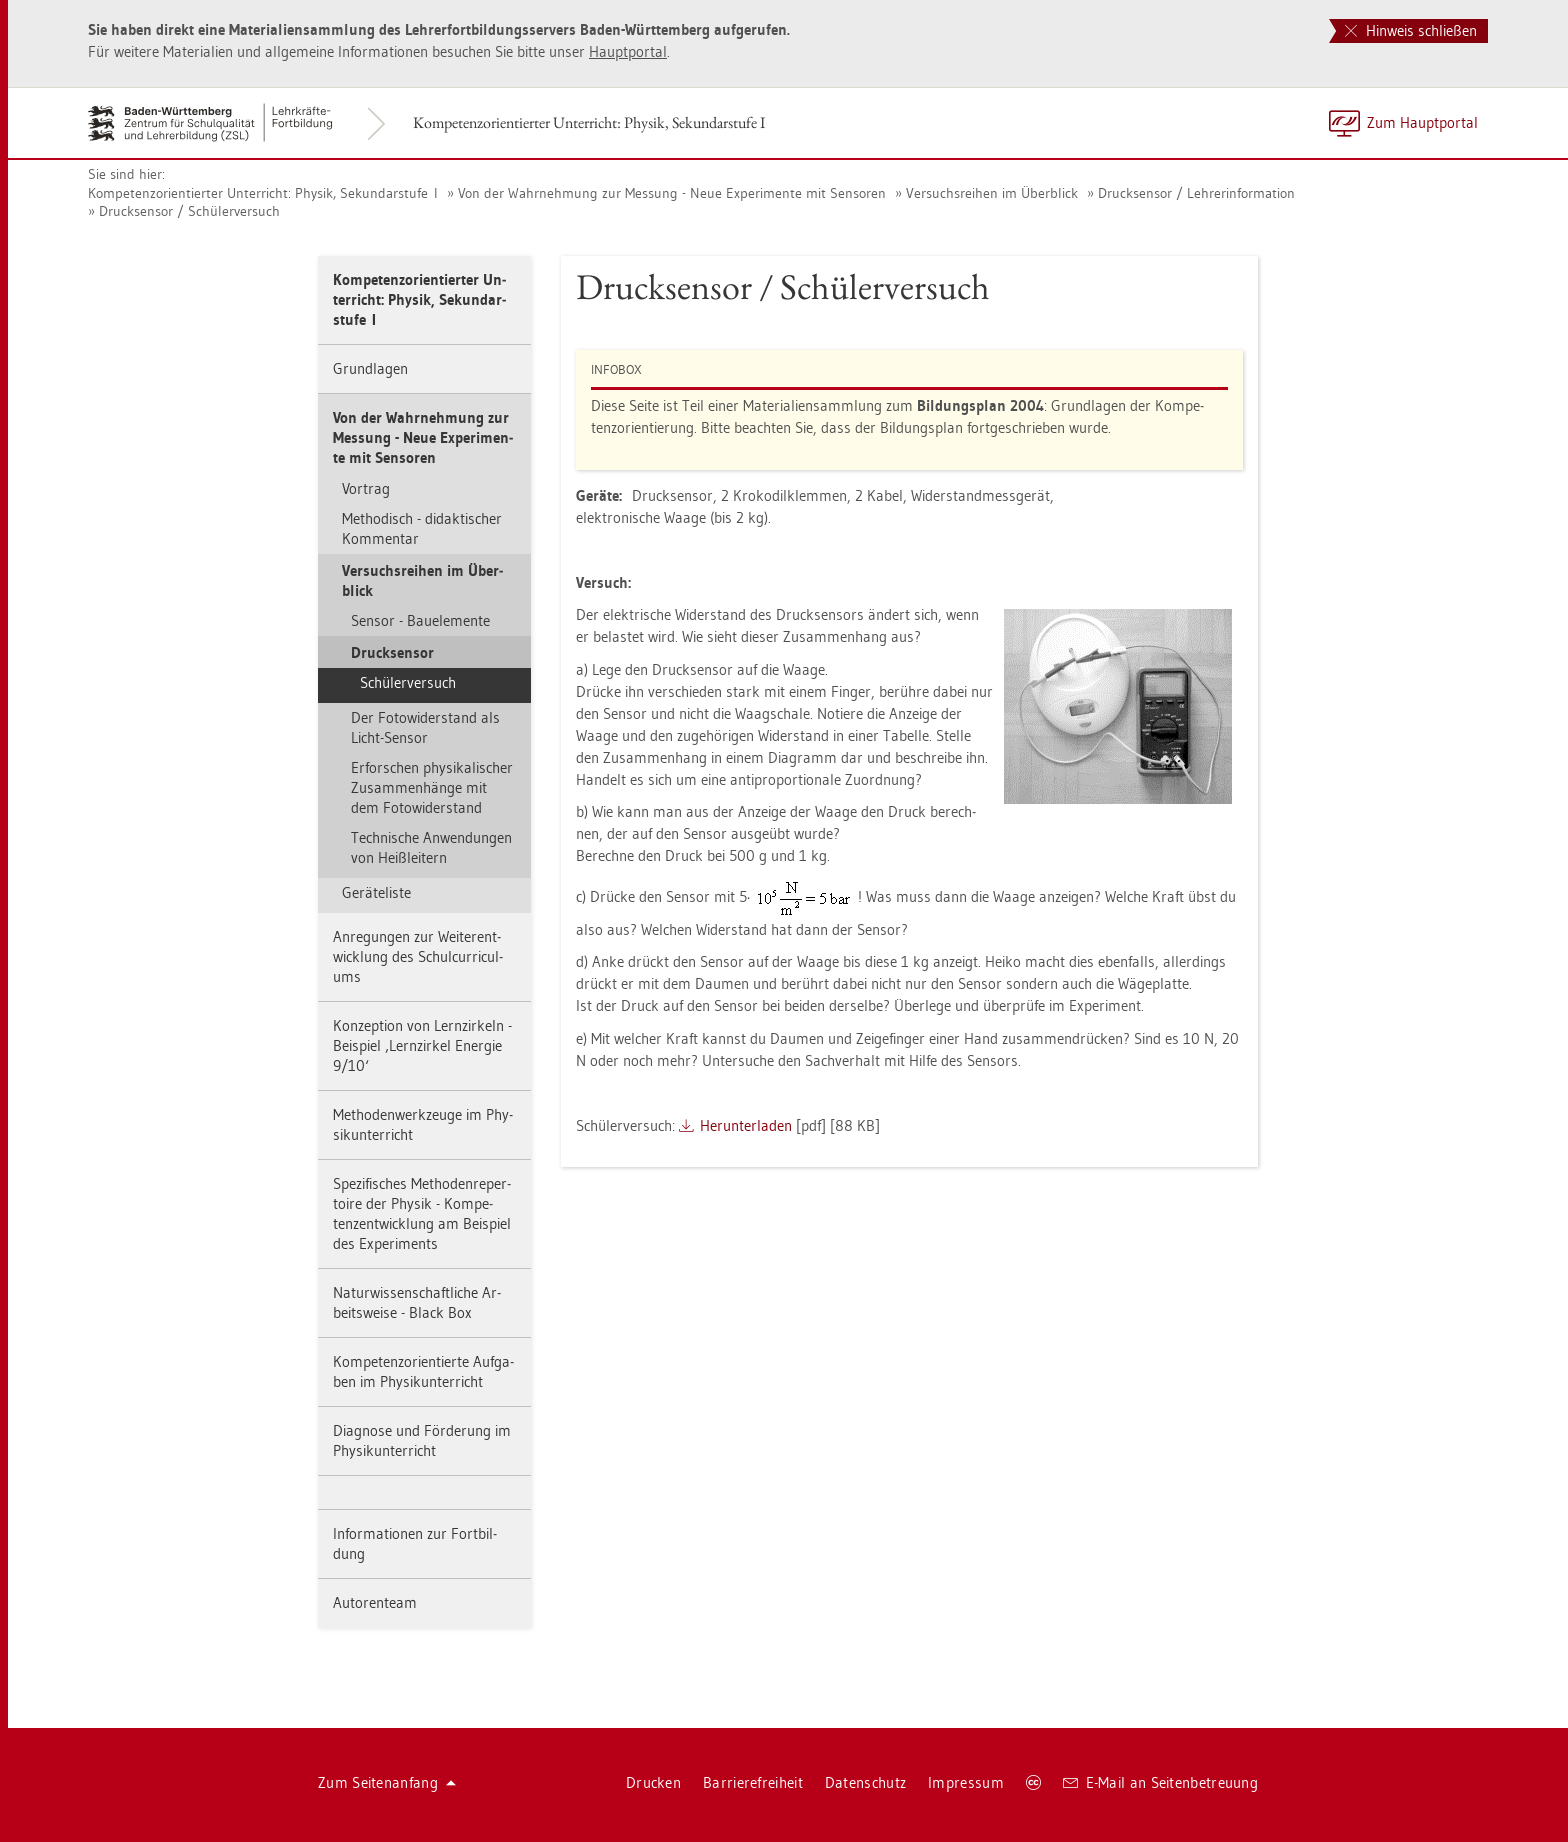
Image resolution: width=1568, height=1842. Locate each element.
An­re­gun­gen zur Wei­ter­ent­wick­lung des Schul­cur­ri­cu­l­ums (418, 956)
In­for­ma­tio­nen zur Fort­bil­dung (415, 1543)
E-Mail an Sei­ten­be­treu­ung (1160, 1782)
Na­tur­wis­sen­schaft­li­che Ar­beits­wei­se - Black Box (417, 1302)
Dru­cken (653, 1782)
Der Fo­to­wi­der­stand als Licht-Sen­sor (425, 727)
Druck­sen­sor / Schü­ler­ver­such (189, 211)
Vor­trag (366, 488)
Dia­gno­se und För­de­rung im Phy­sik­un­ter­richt (422, 1440)
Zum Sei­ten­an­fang (387, 1782)
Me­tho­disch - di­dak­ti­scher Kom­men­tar (422, 528)
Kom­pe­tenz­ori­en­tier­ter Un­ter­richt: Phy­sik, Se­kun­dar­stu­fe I (589, 122)
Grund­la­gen (370, 368)
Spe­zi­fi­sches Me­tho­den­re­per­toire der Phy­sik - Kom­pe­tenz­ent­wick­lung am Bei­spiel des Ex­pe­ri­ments (422, 1213)
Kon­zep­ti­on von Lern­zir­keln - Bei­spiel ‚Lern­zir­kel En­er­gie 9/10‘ (422, 1045)
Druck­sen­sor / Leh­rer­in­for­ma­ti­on (1196, 193)
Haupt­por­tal (628, 51)
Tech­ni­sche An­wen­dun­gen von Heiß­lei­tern (431, 847)
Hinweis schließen (1411, 30)
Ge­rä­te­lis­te (376, 892)
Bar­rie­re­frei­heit (753, 1782)
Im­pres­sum (966, 1782)
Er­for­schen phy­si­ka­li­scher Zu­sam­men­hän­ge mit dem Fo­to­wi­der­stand (432, 787)
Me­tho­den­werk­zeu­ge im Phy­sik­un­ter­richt (423, 1124)
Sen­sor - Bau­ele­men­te (420, 620)
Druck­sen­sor (392, 652)
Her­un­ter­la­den (746, 1125)
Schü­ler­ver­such (408, 682)
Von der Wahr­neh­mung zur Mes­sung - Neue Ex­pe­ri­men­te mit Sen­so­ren (672, 193)
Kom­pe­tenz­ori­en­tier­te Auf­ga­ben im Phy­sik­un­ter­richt (423, 1371)
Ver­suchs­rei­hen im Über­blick (992, 193)
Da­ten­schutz (865, 1782)
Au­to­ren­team (375, 1602)
